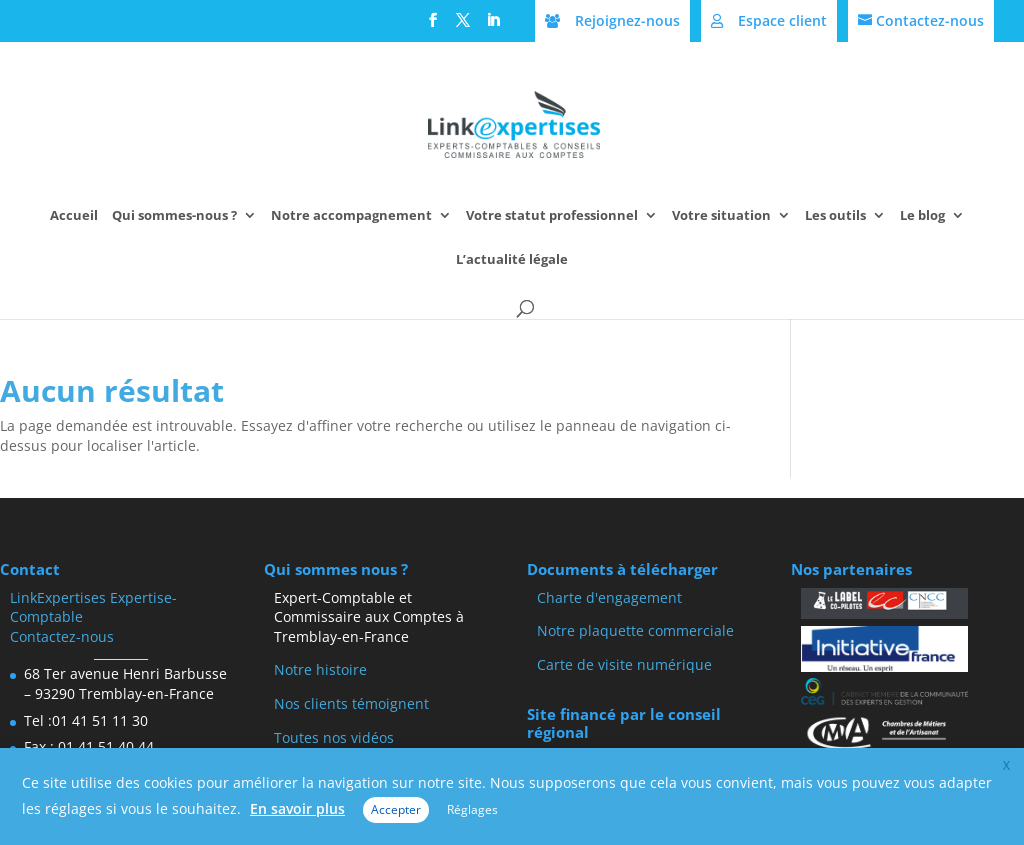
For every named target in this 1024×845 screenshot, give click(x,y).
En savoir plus (297, 808)
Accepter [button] (396, 809)
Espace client (782, 20)
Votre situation (721, 216)
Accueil (74, 216)
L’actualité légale (512, 260)
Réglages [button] (472, 809)
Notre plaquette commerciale (635, 630)
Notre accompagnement (351, 216)
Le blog (922, 216)
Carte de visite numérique (624, 664)
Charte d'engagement (609, 597)
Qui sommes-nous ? (174, 216)
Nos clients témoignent (351, 703)
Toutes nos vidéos (334, 737)
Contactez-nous (930, 20)
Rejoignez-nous (627, 20)
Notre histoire (320, 669)
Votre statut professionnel (552, 216)
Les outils (835, 216)
